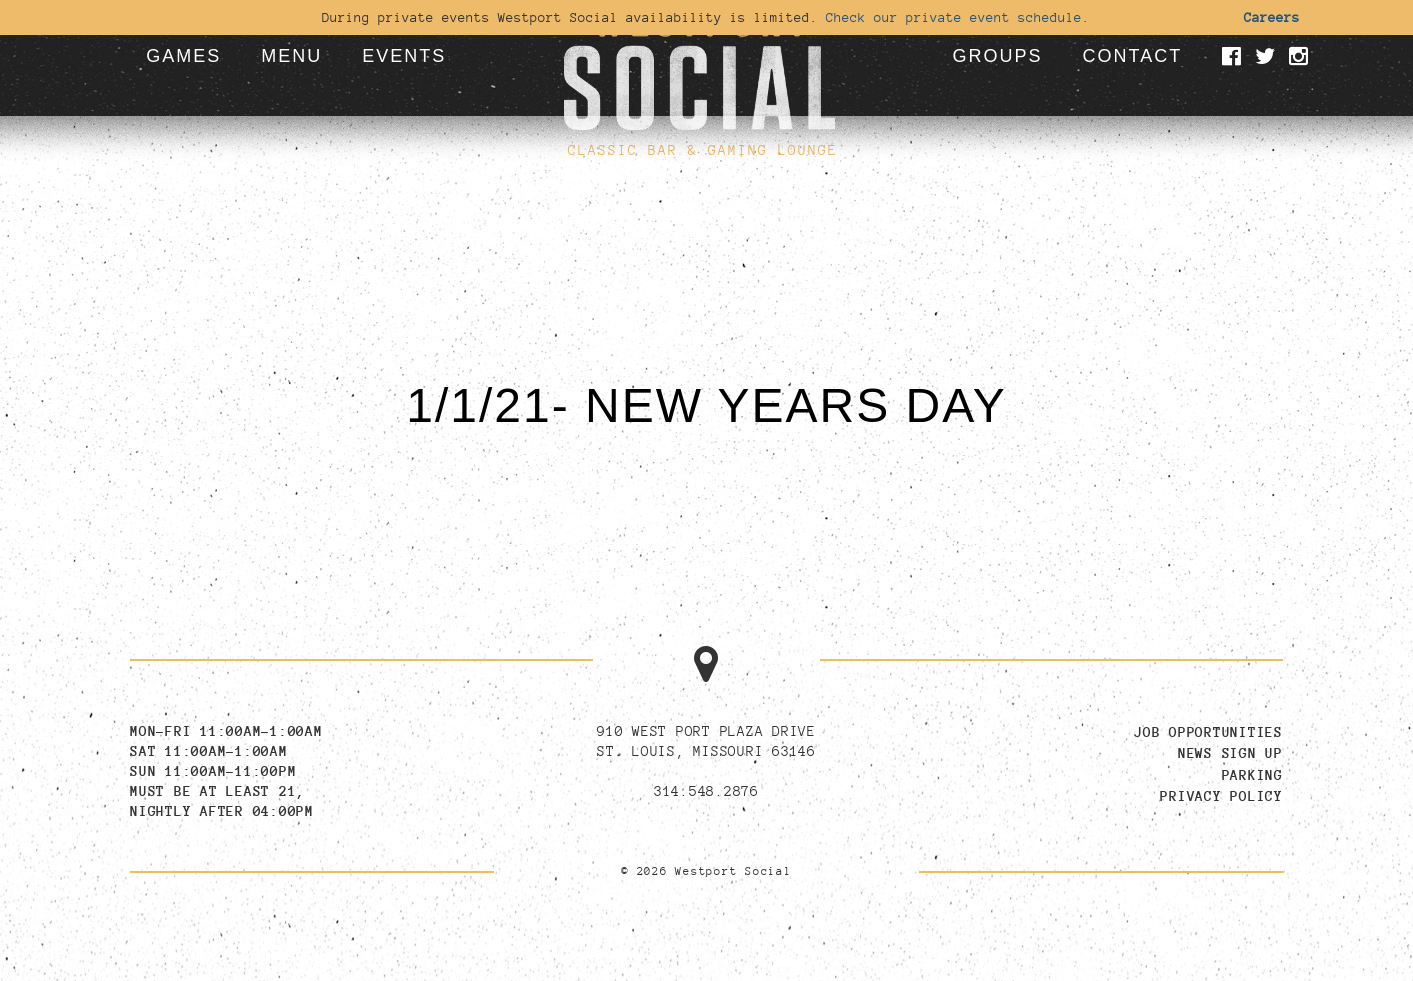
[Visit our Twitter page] (1268, 58)
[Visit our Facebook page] (1235, 58)
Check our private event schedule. (958, 17)
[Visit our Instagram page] (1302, 58)
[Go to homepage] (699, 65)
